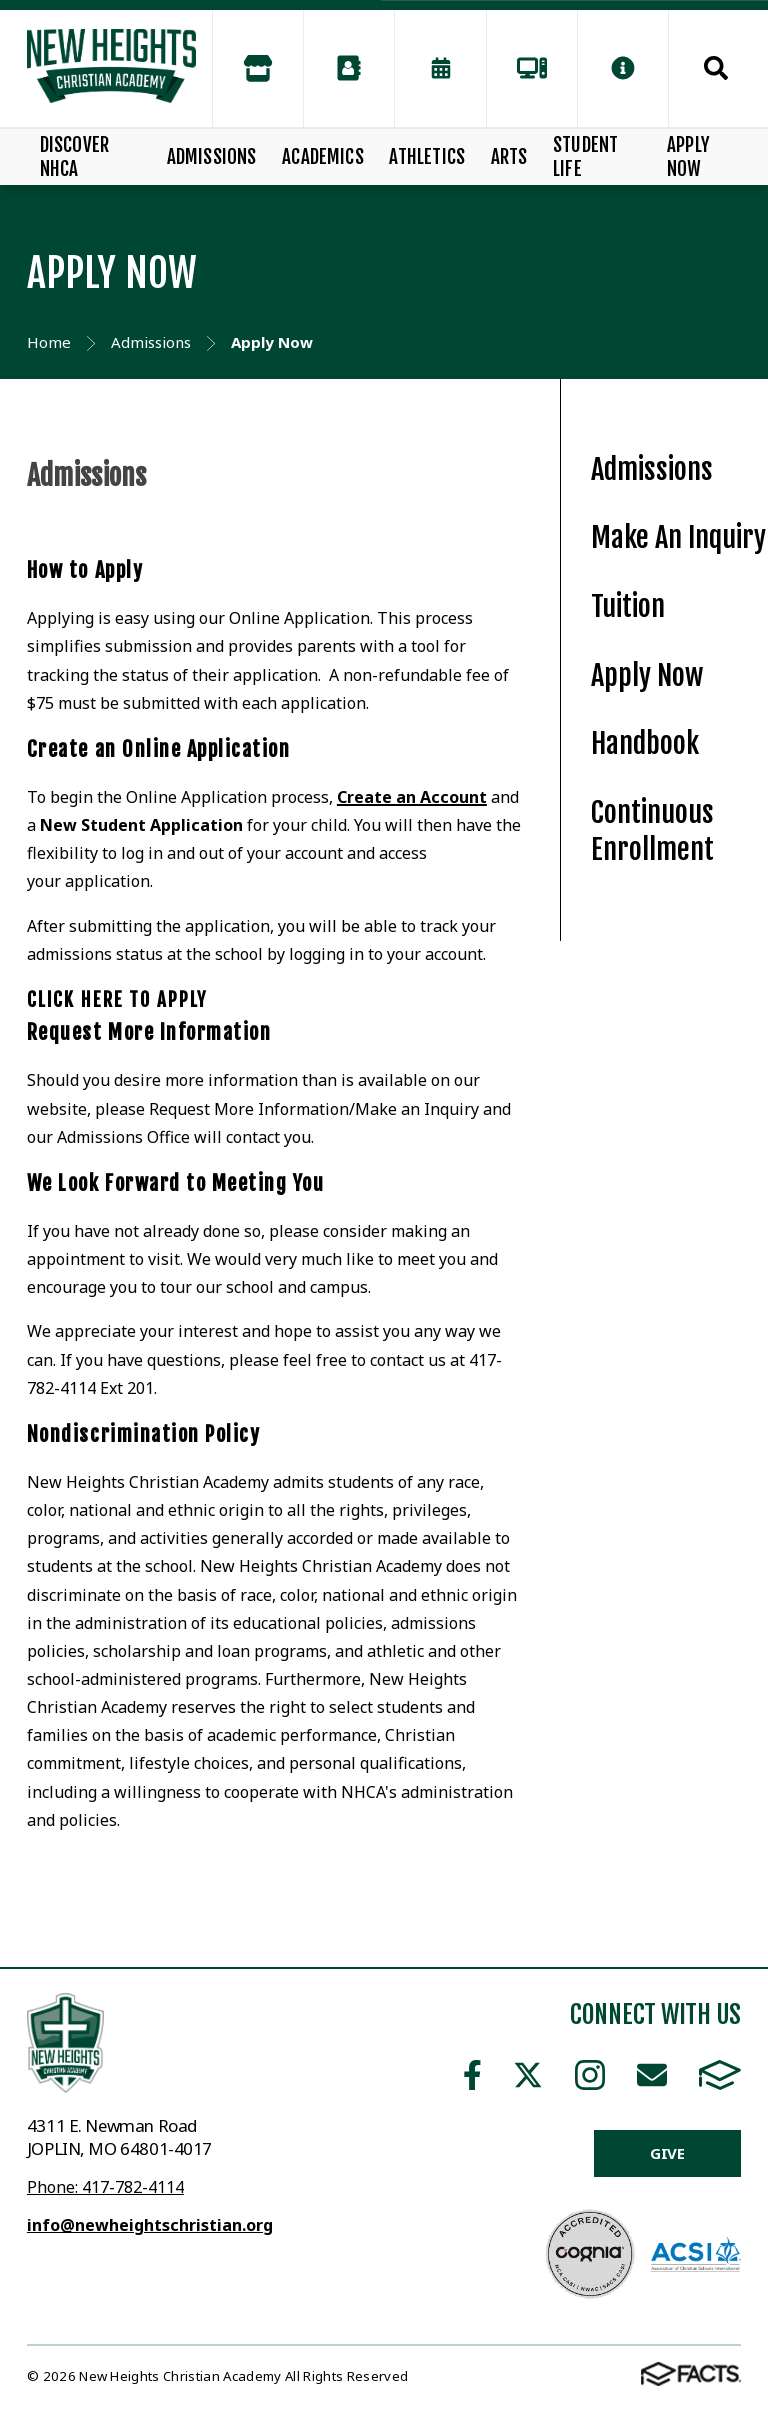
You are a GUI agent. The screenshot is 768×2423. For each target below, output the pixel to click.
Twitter (528, 2075)
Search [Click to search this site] (716, 68)
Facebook (472, 2075)
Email (652, 2075)
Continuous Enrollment (652, 831)
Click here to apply (117, 1000)
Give (667, 2153)
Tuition (628, 606)
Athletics (427, 157)
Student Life (585, 157)
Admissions (212, 157)
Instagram (590, 2075)
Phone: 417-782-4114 (105, 2187)
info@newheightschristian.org (150, 2225)
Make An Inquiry (678, 537)
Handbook (645, 743)
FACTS (720, 2075)
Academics (323, 157)
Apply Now (688, 157)
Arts (509, 157)
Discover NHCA (75, 157)
